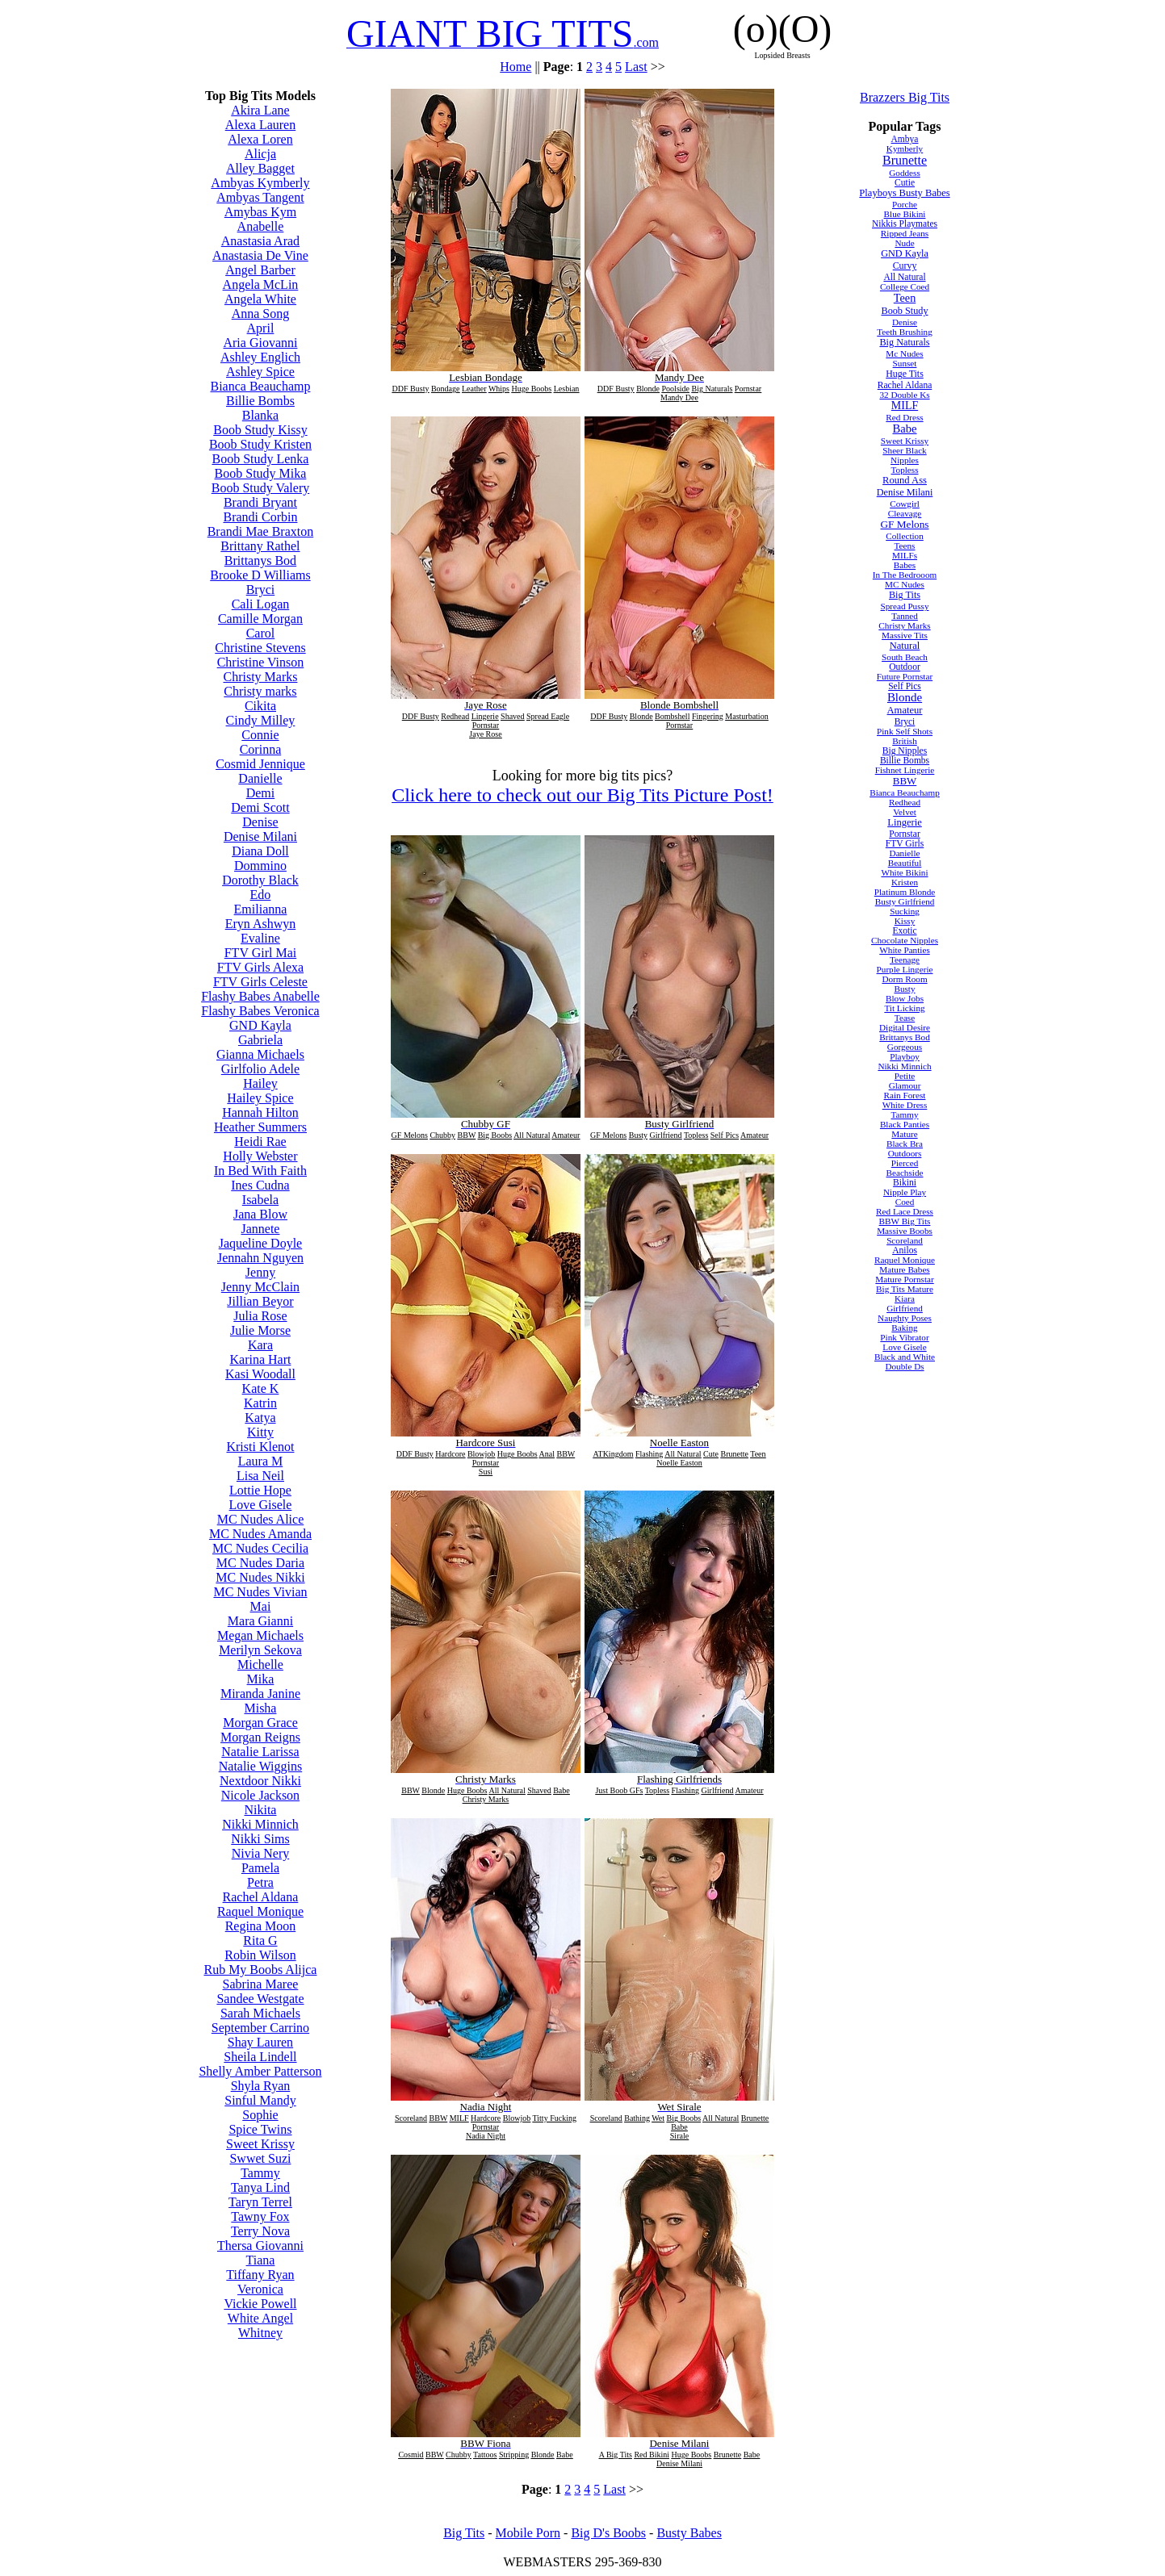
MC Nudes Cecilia (260, 1548)
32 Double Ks (904, 394)
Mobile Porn (528, 2533)
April (260, 328)
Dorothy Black (260, 880)
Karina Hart (260, 1359)
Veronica (260, 2289)
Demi (260, 793)
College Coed (904, 286)
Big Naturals (904, 342)
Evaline (260, 938)
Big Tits (904, 594)
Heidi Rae (260, 1141)
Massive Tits (905, 635)
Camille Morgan (260, 618)
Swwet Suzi (260, 2158)
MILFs (904, 555)
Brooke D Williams (260, 575)
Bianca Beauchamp (260, 386)
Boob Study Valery (260, 488)
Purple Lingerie (905, 969)
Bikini (904, 1182)
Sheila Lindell (260, 2057)
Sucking (905, 911)
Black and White (904, 1356)
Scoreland (904, 1240)
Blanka (260, 415)
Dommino (260, 865)
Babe (905, 428)
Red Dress (904, 417)
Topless (905, 470)
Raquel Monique (260, 1911)
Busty (904, 988)
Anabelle (260, 226)
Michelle (260, 1664)
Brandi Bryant (260, 502)
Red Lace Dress (904, 1211)
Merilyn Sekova (260, 1650)
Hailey (260, 1083)
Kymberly (904, 148)
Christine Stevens (260, 647)
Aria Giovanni (260, 342)
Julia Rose (260, 1316)
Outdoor (904, 666)
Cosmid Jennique (260, 764)
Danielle (260, 778)
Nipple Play (904, 1192)
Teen (905, 297)
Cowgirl (905, 503)
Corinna (261, 749)
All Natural (904, 277)
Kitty (260, 1432)
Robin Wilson (259, 1955)
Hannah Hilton (260, 1112)
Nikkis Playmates (904, 223)
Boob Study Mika (261, 473)
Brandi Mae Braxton (260, 531)
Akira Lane (260, 110)
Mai (260, 1606)
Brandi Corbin (260, 517)
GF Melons (905, 524)
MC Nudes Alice (260, 1519)
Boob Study (904, 310)
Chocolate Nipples (904, 940)
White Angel (260, 2318)
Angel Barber (260, 270)
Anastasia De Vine (260, 255)
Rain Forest (905, 1095)
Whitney (260, 2333)
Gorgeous (904, 1047)
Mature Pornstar (904, 1279)
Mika (260, 1679)
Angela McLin (261, 284)
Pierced (905, 1163)
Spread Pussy (905, 606)
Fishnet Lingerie (905, 770)
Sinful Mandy (259, 2100)
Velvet (904, 812)
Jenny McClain (260, 1287)
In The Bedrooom (905, 574)
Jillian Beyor (260, 1301)
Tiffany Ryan (260, 2274)
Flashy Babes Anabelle (260, 996)
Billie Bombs (260, 401)
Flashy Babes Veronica (260, 1011)
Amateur (905, 710)
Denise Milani (260, 836)
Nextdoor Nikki (260, 1781)
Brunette (904, 160)
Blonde (904, 697)
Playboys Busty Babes (904, 193)
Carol (260, 633)
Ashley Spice (260, 371)
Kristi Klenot (260, 1446)
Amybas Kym (260, 212)
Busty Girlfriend (905, 901)
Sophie (260, 2115)
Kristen (904, 882)
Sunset (905, 363)
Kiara (905, 1298)
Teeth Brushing (904, 332)
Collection (905, 536)
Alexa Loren (260, 139)
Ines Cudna (260, 1185)
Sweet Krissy (260, 2144)
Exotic (904, 930)
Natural (905, 645)
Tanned (904, 616)
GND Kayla (260, 1025)
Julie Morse (260, 1330)
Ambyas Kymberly (260, 183)
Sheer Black (904, 450)
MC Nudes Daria (260, 1563)
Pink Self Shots (904, 731)
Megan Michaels (260, 1635)
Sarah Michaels (260, 2013)
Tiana (260, 2260)
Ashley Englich (260, 357)
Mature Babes (904, 1269)
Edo (260, 894)
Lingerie (904, 822)
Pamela (260, 1868)
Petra (260, 1882)
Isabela (260, 1199)
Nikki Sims (260, 1839)
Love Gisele (260, 1505)
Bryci (260, 589)
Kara (260, 1345)
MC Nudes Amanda (260, 1534)
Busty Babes (688, 2533)
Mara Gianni (260, 1621)
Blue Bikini (905, 214)
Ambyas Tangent (260, 197)
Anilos (904, 1250)
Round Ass (904, 480)
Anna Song (261, 313)
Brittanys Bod (260, 560)
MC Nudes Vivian (260, 1592)
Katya (260, 1417)
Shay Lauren (260, 2042)
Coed (905, 1201)
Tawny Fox (260, 2216)
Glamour (905, 1085)
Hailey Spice (260, 1098)
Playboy (905, 1056)
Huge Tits (905, 373)
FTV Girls (905, 843)
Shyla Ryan (261, 2086)
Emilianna (260, 909)
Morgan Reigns (260, 1737)
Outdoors (905, 1153)
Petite (905, 1076)
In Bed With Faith (260, 1170)
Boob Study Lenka (260, 459)
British (904, 741)
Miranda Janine (260, 1693)
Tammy (260, 2173)
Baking (904, 1327)
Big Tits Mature (904, 1289)
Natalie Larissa (260, 1751)
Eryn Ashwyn (260, 923)
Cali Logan (261, 604)
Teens (905, 545)
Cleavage (905, 513)
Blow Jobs (905, 998)
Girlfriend (904, 1308)
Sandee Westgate (260, 1998)
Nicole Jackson (260, 1795)
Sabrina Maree (261, 1984)
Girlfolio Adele (260, 1069)
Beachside (905, 1172)
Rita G (260, 1940)
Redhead (904, 802)
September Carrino (260, 2027)
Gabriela (260, 1040)
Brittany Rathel (260, 546)
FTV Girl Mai (260, 953)
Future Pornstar (904, 676)
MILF (904, 405)
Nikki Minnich (260, 1824)
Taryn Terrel (260, 2202)
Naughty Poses (905, 1318)
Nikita (260, 1810)
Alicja (260, 154)
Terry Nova (260, 2231)
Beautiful (905, 863)
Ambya (905, 139)
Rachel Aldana (261, 1897)
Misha (260, 1708)
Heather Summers (260, 1127)
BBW (904, 781)
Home (515, 66)
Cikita (260, 706)
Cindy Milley (260, 720)
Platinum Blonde (905, 892)
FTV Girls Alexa (260, 967)
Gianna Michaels (260, 1054)
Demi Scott (260, 807)
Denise (260, 822)
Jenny (260, 1272)
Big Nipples (904, 750)
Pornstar (904, 833)
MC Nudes (904, 584)
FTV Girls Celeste (260, 982)
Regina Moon (260, 1926)
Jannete (260, 1229)
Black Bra (904, 1143)
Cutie (905, 182)
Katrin (260, 1403)
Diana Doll (260, 851)
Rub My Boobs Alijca (259, 1969)
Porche (904, 204)
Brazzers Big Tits (904, 97)
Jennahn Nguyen (260, 1258)
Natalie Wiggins (260, 1766)
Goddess (904, 173)
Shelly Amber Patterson (260, 2071)
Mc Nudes (904, 353)
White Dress (905, 1105)
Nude (904, 243)
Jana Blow (260, 1214)
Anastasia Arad (260, 241)
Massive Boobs (904, 1231)
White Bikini (904, 872)
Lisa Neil (260, 1475)
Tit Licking (904, 1008)
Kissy (905, 921)
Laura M (260, 1461)
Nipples (905, 460)
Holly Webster (260, 1156)
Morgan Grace (260, 1722)
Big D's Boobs (608, 2533)
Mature (904, 1134)
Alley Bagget (260, 168)
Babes (905, 565)
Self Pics (904, 686)
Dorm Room (904, 979)
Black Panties (904, 1124)
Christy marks (260, 691)
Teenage (905, 959)
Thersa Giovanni (260, 2245)
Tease (905, 1017)
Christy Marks (260, 677)
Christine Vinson (260, 662)
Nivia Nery (261, 1853)
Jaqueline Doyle (261, 1243)
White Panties (904, 950)
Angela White (260, 299)
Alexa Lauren (260, 125)
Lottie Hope (260, 1490)
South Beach (905, 657)
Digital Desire (904, 1027)
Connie (260, 735)
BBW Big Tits (905, 1221)
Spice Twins (259, 2129)
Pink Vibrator (904, 1337)
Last (636, 66)
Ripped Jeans (904, 233)
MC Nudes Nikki (260, 1577)
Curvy (905, 265)
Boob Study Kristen (260, 444)
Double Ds (904, 1366)
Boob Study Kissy (260, 430)
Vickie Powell (260, 2303)
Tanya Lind (260, 2187)
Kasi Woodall (260, 1374)
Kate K (260, 1388)
